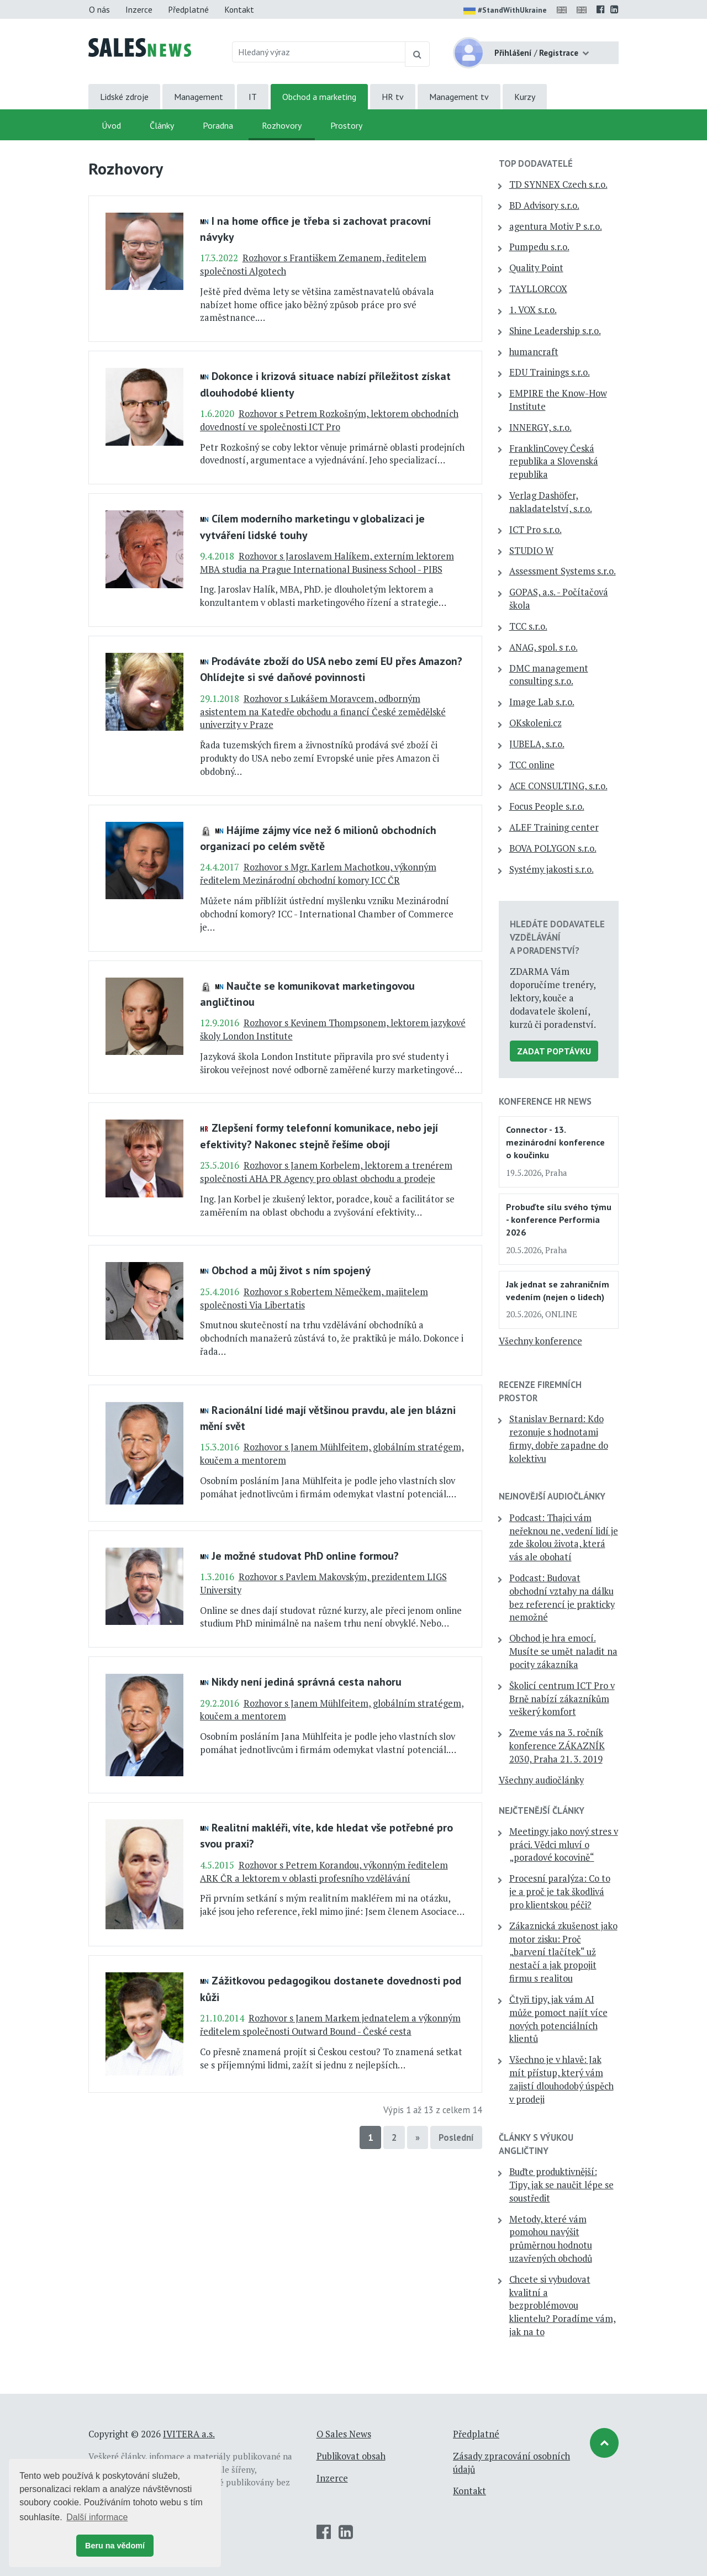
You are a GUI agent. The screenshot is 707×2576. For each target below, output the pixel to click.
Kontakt (239, 9)
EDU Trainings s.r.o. (549, 372)
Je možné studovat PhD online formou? (305, 1556)
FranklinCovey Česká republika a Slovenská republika (553, 461)
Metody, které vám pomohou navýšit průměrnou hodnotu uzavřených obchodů (550, 2238)
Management (198, 96)
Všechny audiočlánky (541, 1780)
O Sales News (343, 2434)
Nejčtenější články (541, 1810)
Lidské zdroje (124, 96)
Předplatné (188, 9)
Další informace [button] (97, 2517)
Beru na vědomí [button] (115, 2545)
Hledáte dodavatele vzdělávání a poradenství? (557, 937)
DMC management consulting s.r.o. (548, 675)
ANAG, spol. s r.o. (543, 647)
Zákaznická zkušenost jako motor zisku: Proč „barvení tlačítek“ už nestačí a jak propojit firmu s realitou (563, 1952)
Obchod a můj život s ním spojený (291, 1270)
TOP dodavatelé (536, 163)
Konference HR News (545, 1101)
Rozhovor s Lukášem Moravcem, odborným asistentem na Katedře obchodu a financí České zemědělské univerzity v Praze (323, 712)
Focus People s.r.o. (546, 806)
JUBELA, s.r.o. (536, 744)
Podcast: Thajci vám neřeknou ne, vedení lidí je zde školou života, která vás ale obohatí (563, 1537)
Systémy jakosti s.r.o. (551, 869)
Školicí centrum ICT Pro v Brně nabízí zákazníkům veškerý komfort (562, 1699)
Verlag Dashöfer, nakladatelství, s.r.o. (550, 502)
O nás (99, 9)
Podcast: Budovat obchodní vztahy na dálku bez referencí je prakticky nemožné (562, 1597)
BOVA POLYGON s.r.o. (553, 848)
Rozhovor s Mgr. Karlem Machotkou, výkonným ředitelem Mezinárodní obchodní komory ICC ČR (318, 873)
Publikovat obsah (351, 2456)
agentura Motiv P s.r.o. (555, 226)
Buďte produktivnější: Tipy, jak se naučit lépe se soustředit (561, 2185)
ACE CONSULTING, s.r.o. (558, 786)
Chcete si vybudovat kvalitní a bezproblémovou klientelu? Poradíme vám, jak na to (562, 2305)
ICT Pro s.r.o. (535, 530)
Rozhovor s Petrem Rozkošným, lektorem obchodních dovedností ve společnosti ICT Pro (329, 420)
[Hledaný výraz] (319, 51)
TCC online (532, 765)
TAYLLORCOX (538, 289)
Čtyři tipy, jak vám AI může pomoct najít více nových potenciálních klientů (558, 2019)
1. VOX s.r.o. (533, 310)
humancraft (533, 352)
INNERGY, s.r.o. (540, 427)
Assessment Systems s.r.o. (562, 571)
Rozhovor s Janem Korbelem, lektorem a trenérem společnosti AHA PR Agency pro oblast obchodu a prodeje (326, 1172)
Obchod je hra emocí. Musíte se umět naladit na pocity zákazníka (563, 1651)
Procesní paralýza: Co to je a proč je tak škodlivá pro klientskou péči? (559, 1891)
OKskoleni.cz (535, 723)
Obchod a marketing (319, 96)
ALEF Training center (554, 827)
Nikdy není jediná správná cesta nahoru (307, 1681)
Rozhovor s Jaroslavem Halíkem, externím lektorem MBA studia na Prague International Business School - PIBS (327, 563)
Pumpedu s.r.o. (539, 247)
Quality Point (536, 268)
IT (253, 96)
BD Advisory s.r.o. (544, 205)
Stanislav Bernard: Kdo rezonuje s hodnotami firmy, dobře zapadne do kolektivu (558, 1438)
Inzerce (138, 9)
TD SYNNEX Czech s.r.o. (558, 184)
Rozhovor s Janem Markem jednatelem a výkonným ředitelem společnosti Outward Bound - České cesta (330, 2024)
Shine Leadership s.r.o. (555, 331)
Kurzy (524, 96)
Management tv (459, 96)
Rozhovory (282, 125)
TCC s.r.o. (528, 626)
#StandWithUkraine (505, 11)
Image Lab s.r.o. (541, 702)
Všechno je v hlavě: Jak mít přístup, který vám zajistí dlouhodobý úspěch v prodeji (561, 2079)
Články (162, 125)
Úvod (111, 125)
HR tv (393, 96)
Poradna (218, 125)
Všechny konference (540, 1341)
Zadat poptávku (554, 1051)
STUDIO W (531, 551)
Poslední (456, 2137)
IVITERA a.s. (189, 2434)
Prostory (346, 125)
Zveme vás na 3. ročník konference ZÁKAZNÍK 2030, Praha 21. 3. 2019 (557, 1746)
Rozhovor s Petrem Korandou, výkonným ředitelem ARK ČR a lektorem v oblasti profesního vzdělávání (324, 1872)
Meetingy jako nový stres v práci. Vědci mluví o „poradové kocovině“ (563, 1844)
